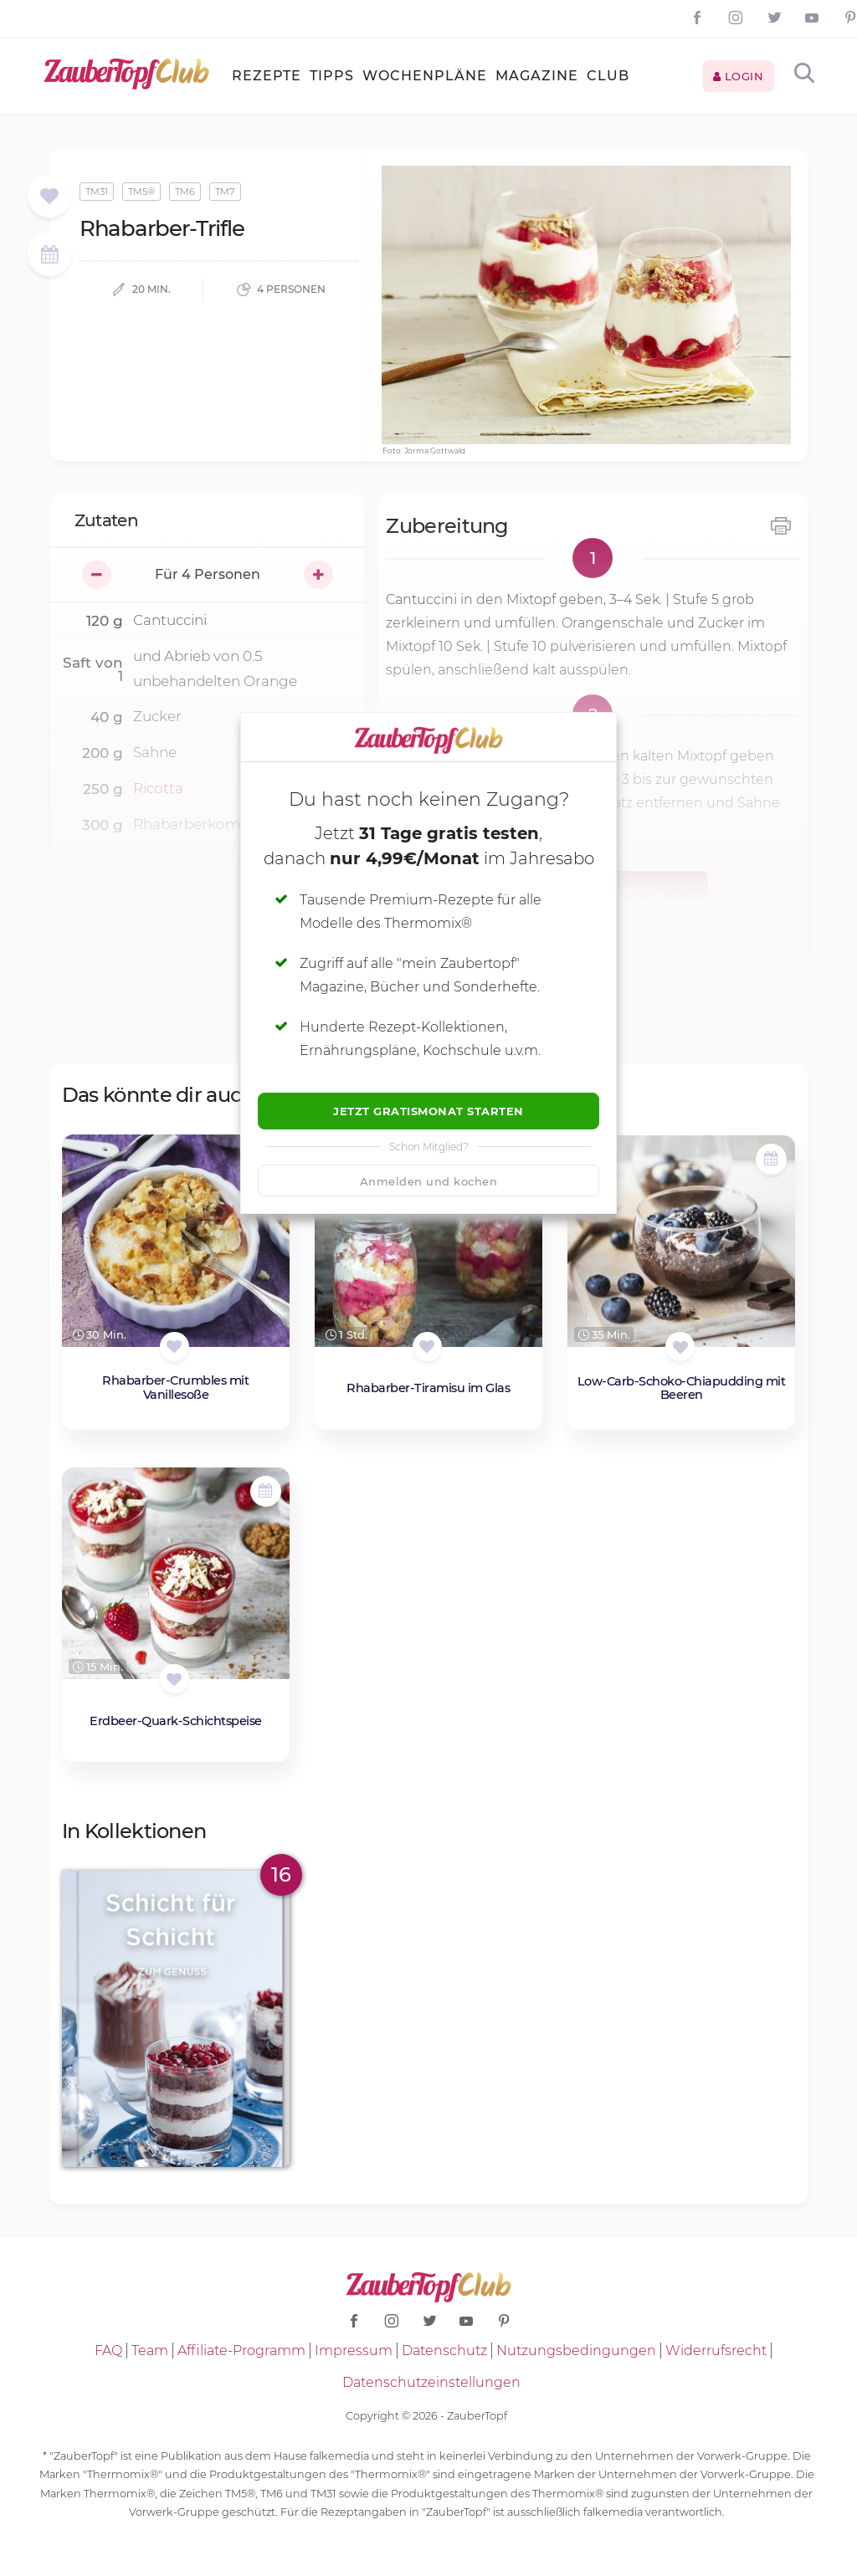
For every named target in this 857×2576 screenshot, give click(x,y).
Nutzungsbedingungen (576, 2350)
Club (608, 76)
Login (738, 76)
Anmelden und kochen (429, 1181)
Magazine (536, 76)
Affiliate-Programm (241, 2350)
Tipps (332, 76)
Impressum (354, 2350)
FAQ (108, 2350)
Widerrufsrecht (716, 2350)
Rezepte (266, 76)
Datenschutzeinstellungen (431, 2382)
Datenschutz (444, 2350)
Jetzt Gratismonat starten (428, 1111)
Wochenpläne (424, 76)
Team (149, 2350)
